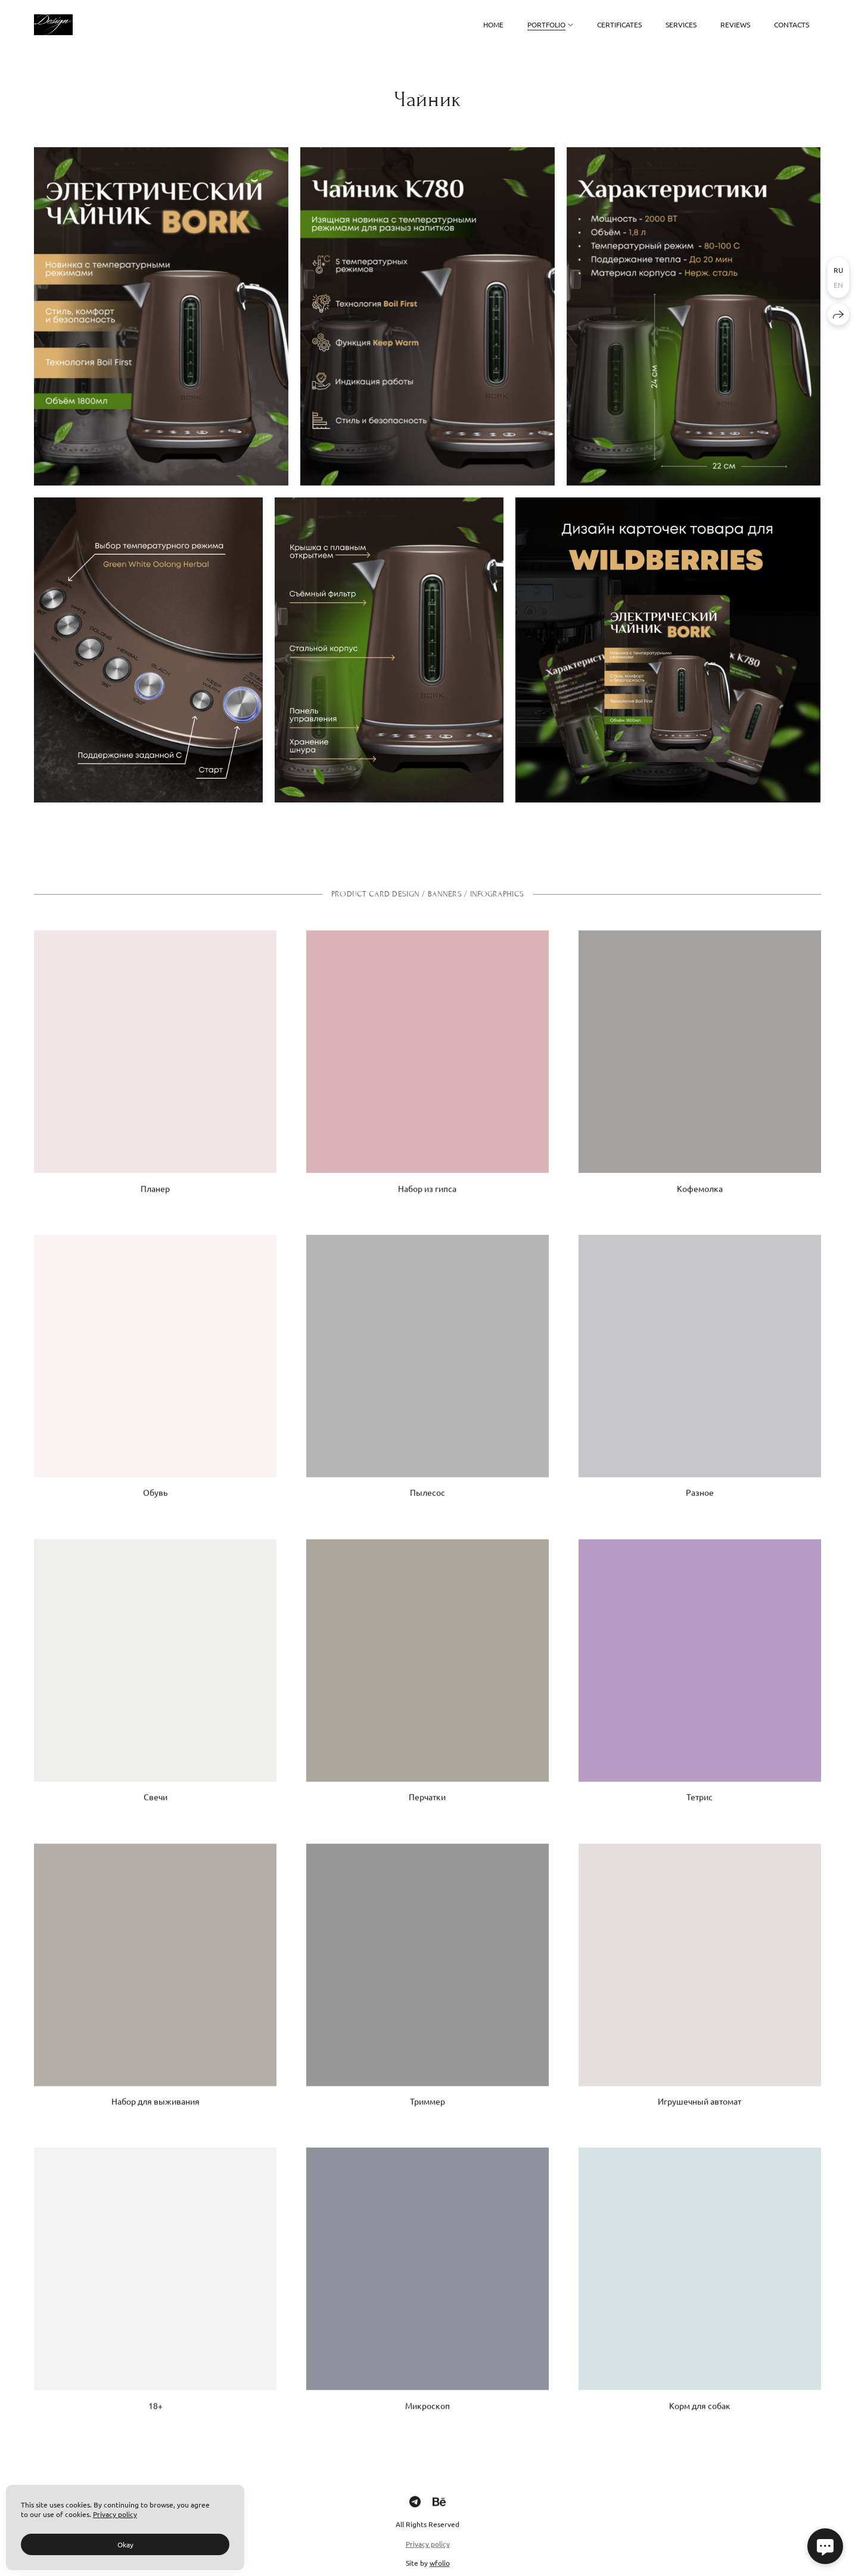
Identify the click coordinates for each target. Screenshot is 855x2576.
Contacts (791, 24)
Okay (125, 2544)
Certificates (619, 24)
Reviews (735, 24)
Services (681, 24)
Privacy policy (428, 2555)
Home (493, 24)
